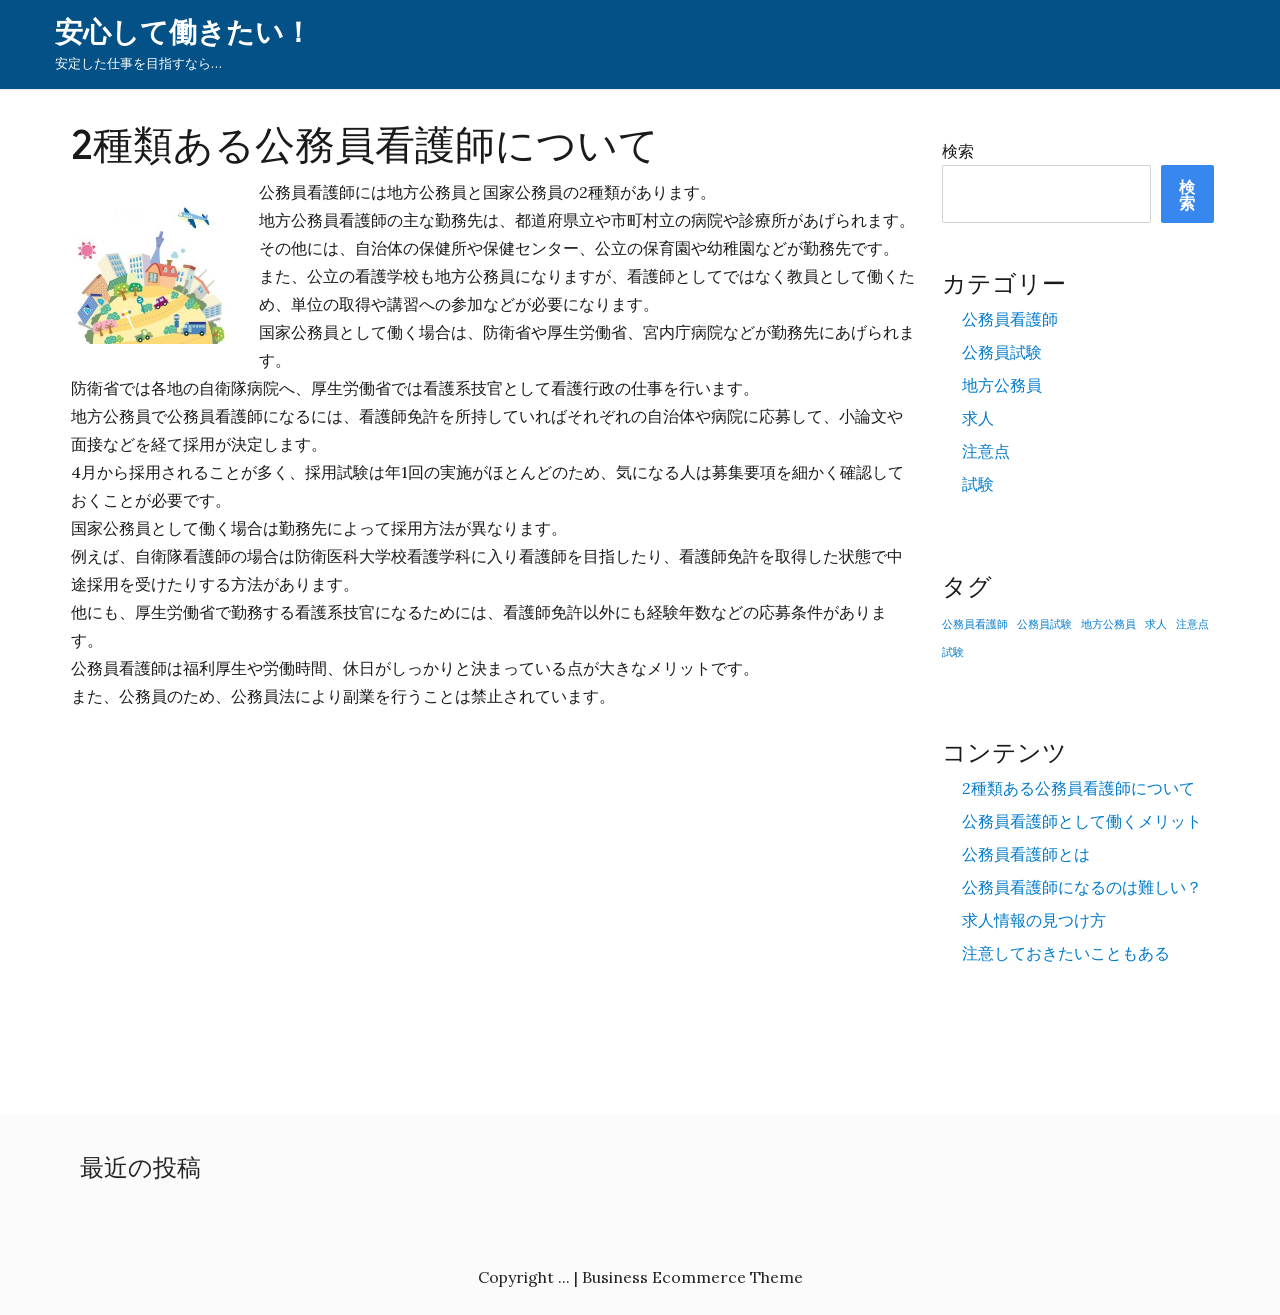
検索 (958, 151)
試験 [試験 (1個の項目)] (953, 652)
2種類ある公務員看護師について (1078, 788)
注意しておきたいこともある (1066, 953)
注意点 (986, 451)
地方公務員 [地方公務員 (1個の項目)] (1108, 624)
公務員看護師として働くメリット (1082, 821)
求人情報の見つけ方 (1034, 920)
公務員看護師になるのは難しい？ (1082, 887)
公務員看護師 (1010, 319)
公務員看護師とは (1026, 854)
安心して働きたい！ (183, 32)
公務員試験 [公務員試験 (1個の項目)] (1044, 624)
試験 (978, 484)
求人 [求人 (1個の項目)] (1156, 624)
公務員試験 (1002, 352)
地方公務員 (1002, 385)
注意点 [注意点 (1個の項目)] (1192, 624)
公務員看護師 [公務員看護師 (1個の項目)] (975, 624)
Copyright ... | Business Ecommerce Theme (640, 1277)
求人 (978, 418)
